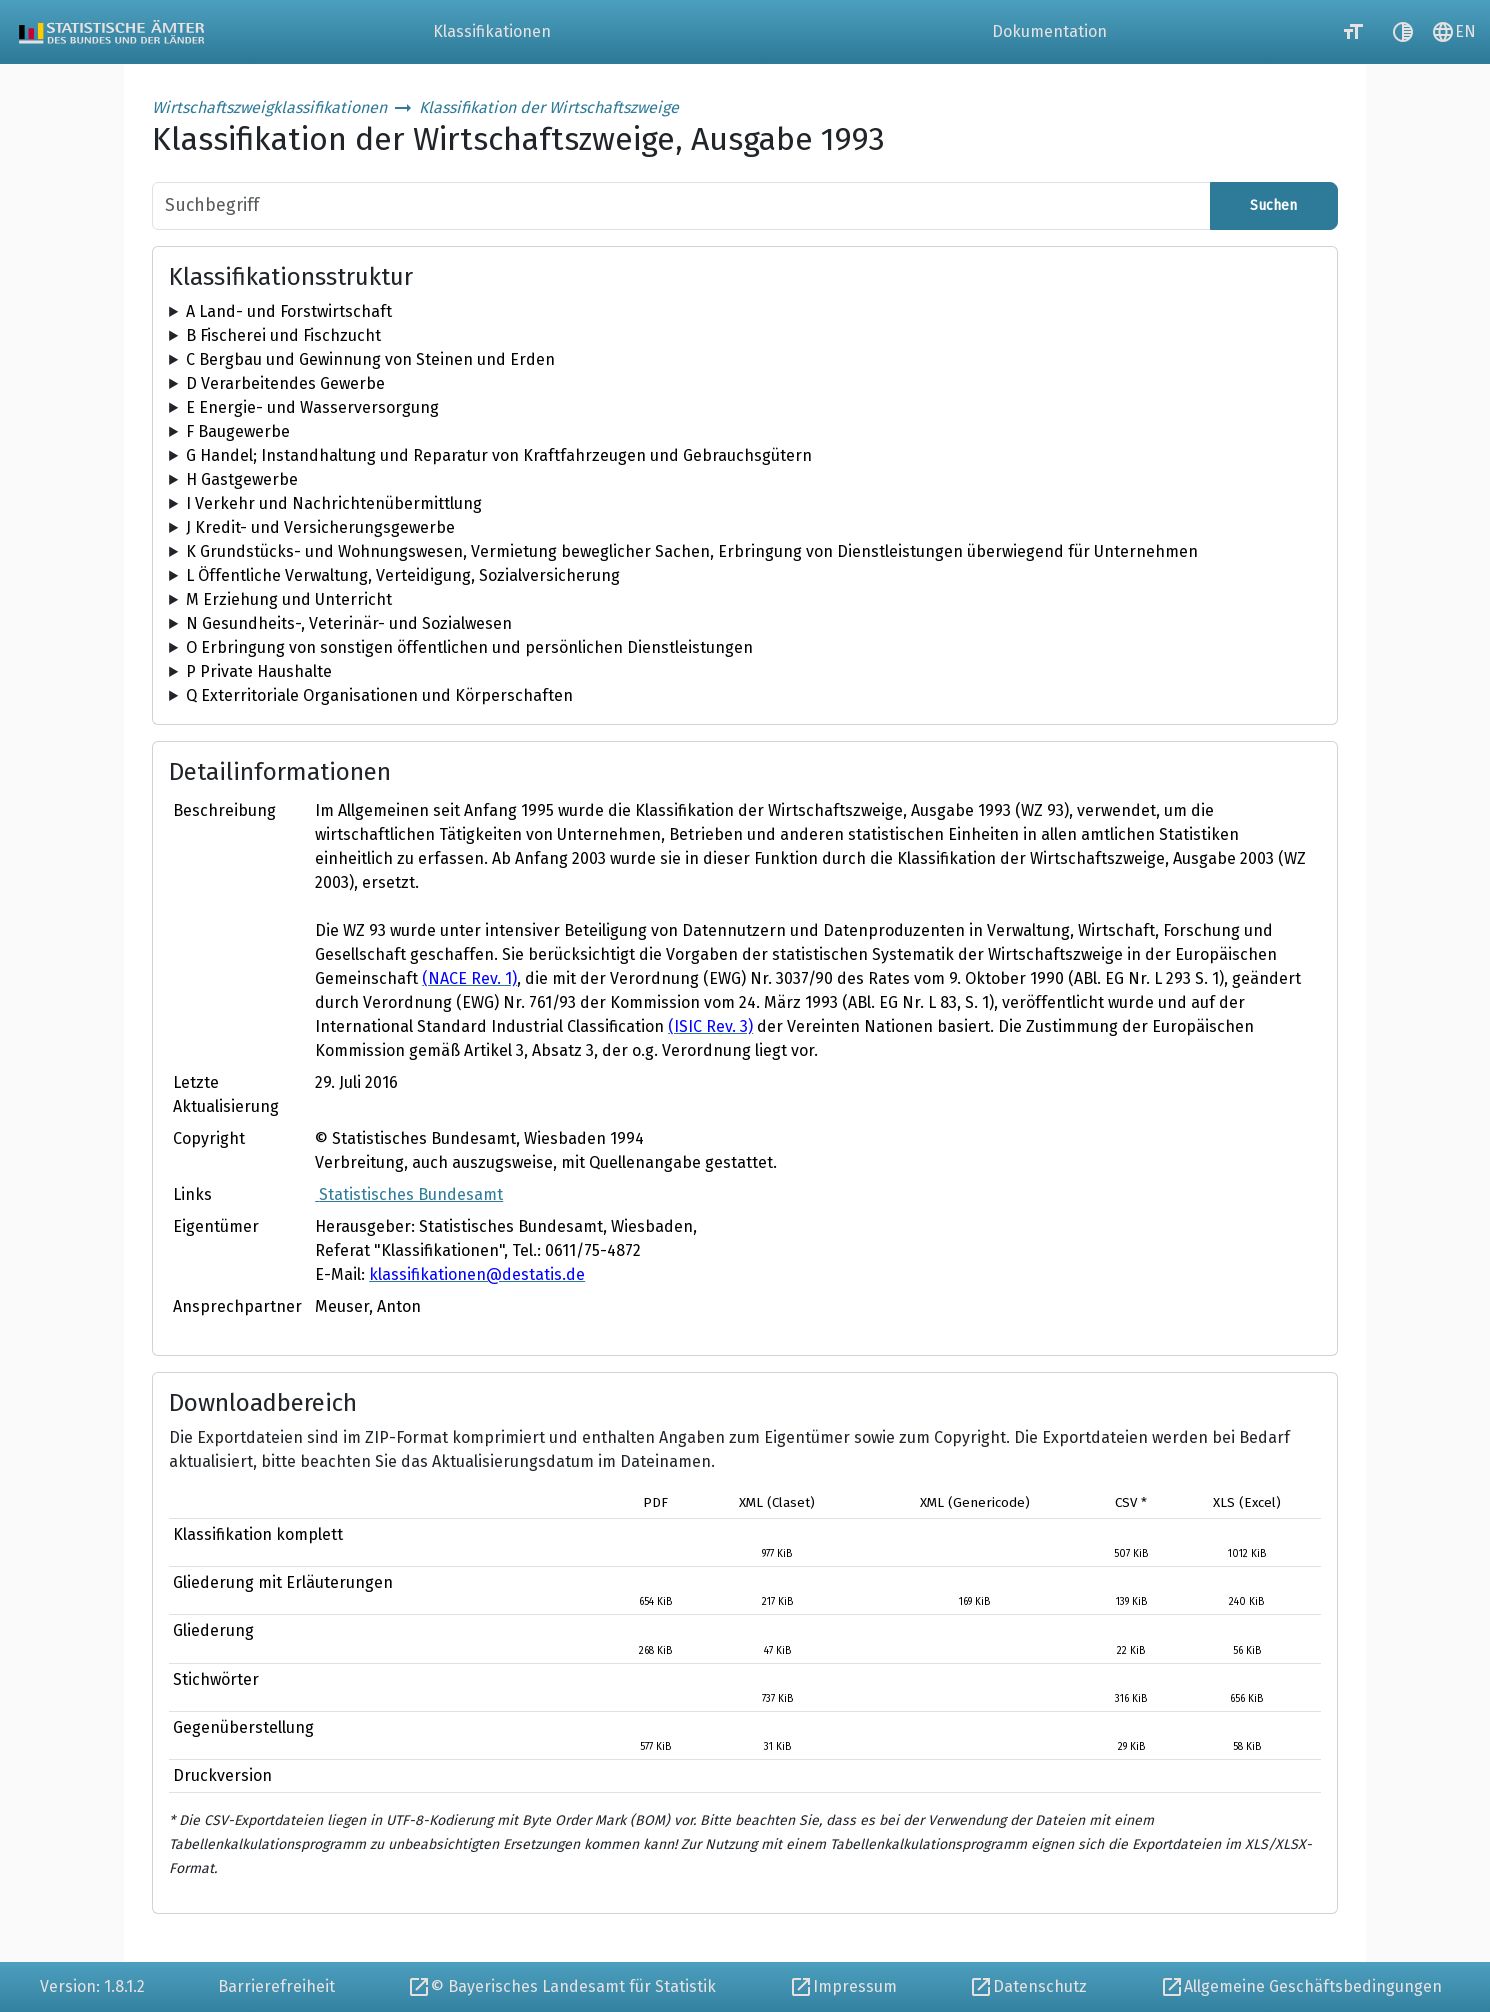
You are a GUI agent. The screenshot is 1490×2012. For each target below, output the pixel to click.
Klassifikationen (492, 31)
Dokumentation (1049, 31)
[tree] (745, 312)
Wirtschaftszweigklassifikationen (269, 107)
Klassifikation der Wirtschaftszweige (549, 107)
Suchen (1273, 205)
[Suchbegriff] (681, 206)
